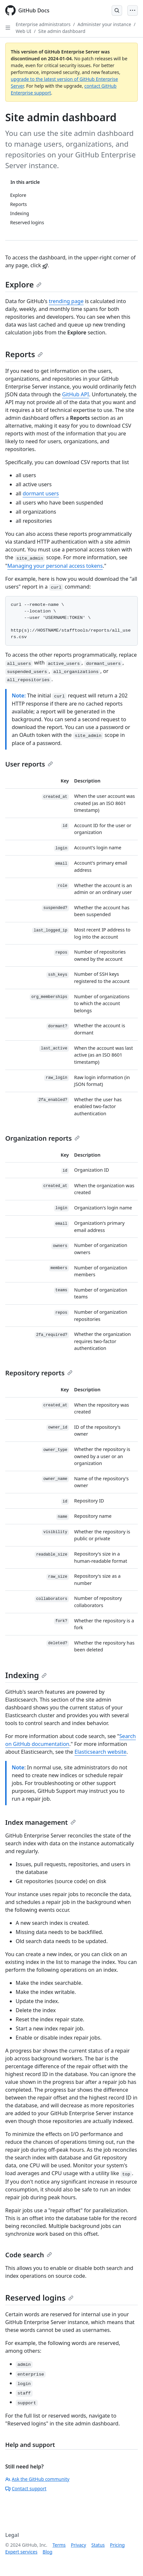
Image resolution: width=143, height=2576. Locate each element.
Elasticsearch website (100, 1751)
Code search (28, 2254)
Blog (48, 2552)
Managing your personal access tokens (55, 565)
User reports (29, 764)
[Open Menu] (132, 10)
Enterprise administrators (43, 24)
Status (98, 2545)
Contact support (25, 2488)
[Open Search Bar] (117, 10)
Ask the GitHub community (37, 2479)
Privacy (78, 2545)
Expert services (21, 2552)
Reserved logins (39, 2297)
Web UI (23, 31)
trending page (66, 301)
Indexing (26, 1675)
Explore (23, 284)
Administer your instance (104, 24)
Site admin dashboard (61, 31)
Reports (24, 354)
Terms (59, 2545)
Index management (40, 1822)
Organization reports (42, 1138)
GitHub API (75, 394)
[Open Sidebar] (8, 27)
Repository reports (38, 1372)
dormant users (41, 493)
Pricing (117, 2545)
